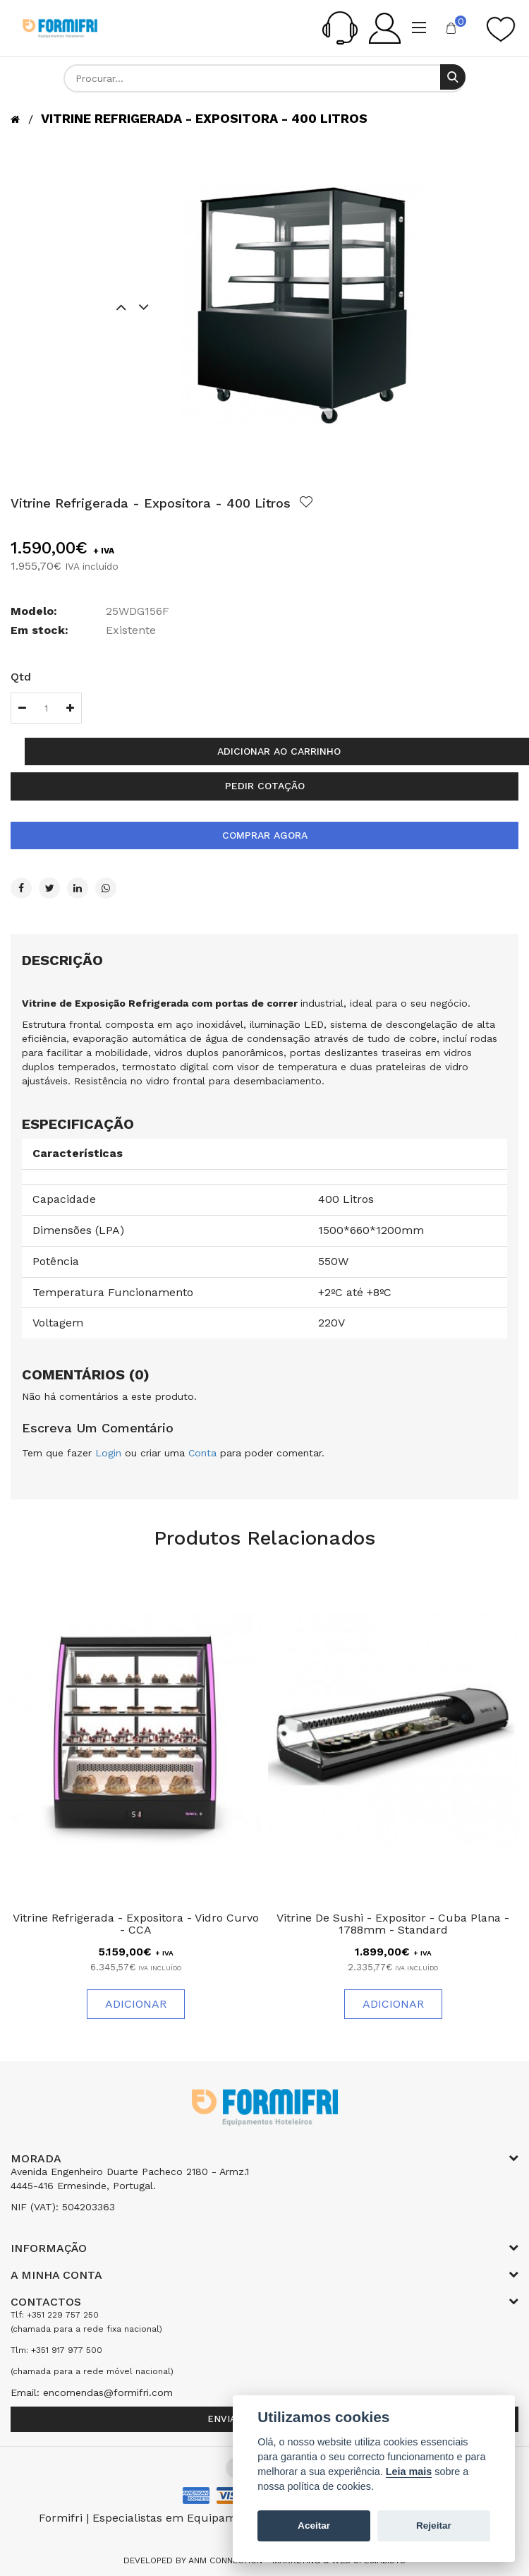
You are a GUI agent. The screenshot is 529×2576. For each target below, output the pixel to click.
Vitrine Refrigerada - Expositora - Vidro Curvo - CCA (136, 1924)
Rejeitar (433, 2525)
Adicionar (135, 2004)
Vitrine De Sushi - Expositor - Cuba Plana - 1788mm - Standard (392, 1924)
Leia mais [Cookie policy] (409, 2471)
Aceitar (314, 2525)
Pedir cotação (265, 785)
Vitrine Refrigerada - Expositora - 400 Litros (204, 118)
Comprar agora (265, 835)
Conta (202, 1452)
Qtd (21, 676)
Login (108, 1452)
